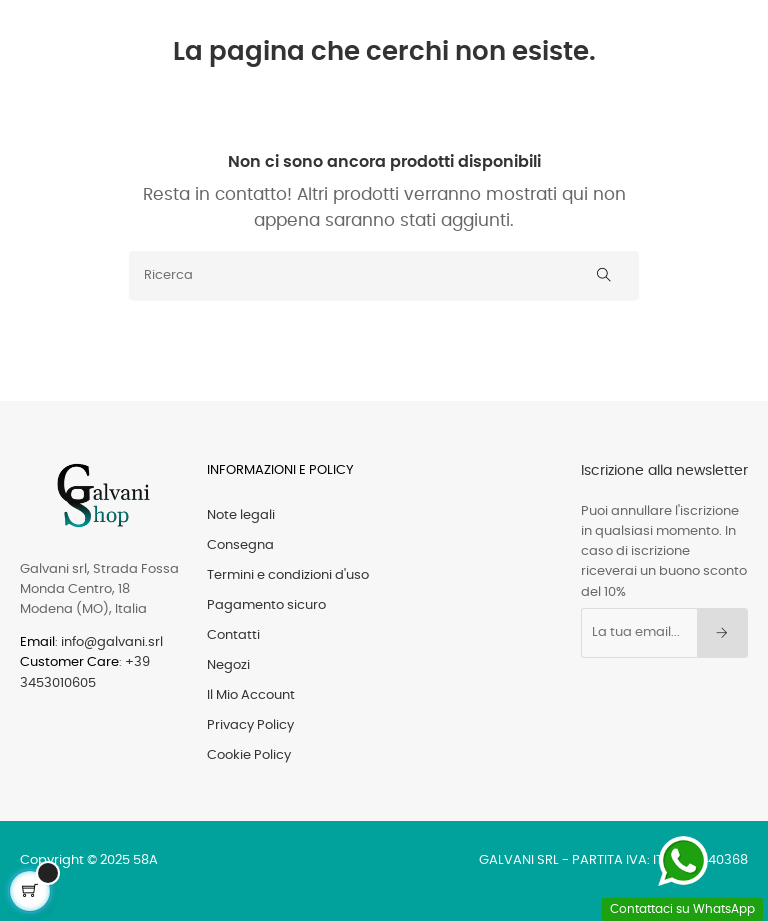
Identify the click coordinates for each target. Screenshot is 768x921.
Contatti (233, 635)
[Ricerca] (384, 276)
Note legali (241, 515)
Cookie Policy (249, 755)
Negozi (228, 665)
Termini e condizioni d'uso (288, 575)
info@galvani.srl (112, 642)
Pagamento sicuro (266, 605)
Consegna (240, 545)
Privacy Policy (250, 725)
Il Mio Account (251, 695)
